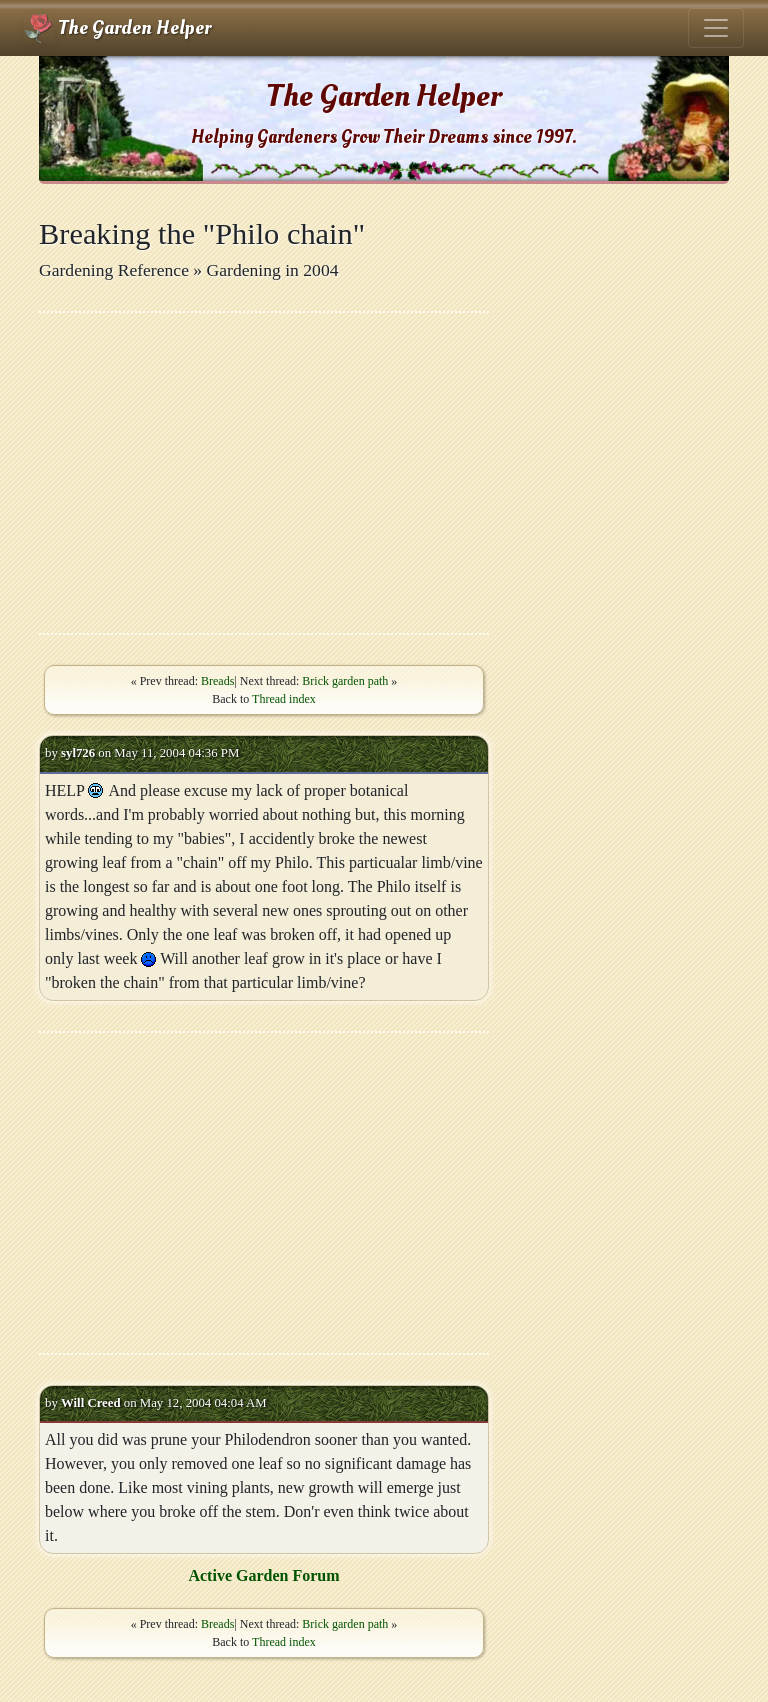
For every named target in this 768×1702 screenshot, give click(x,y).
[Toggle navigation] (716, 28)
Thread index (284, 699)
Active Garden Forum (263, 1575)
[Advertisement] (264, 473)
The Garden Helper (117, 28)
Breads (217, 681)
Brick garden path (345, 681)
